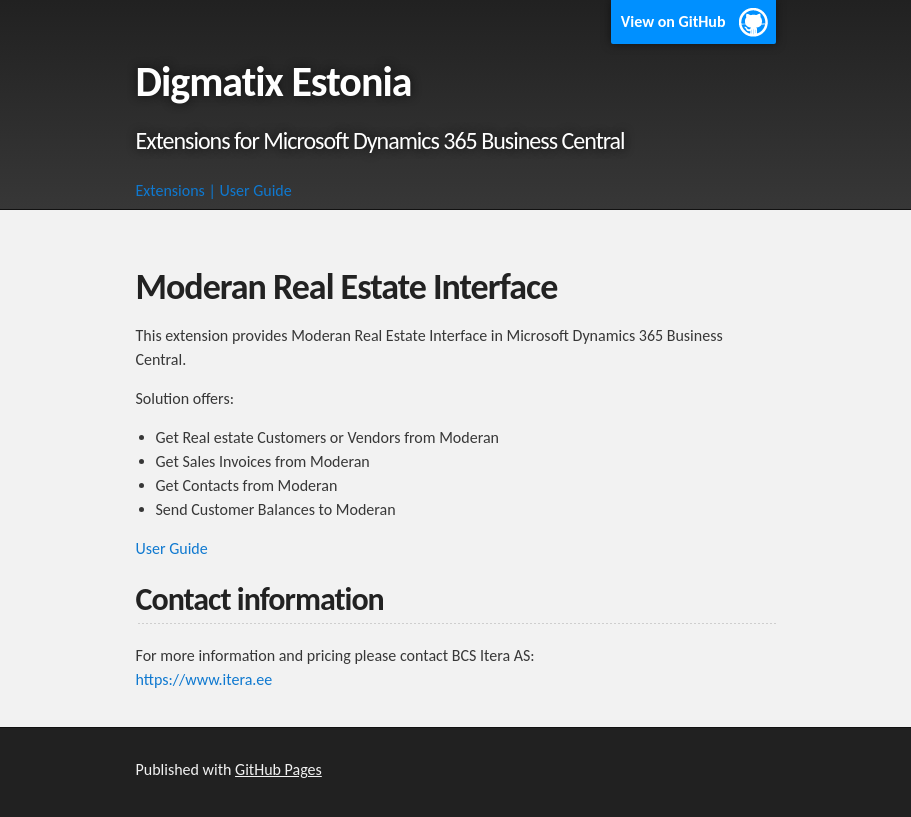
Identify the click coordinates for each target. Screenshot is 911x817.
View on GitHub (673, 21)
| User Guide (250, 190)
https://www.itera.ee (204, 679)
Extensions (170, 190)
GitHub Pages (278, 769)
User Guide (172, 548)
